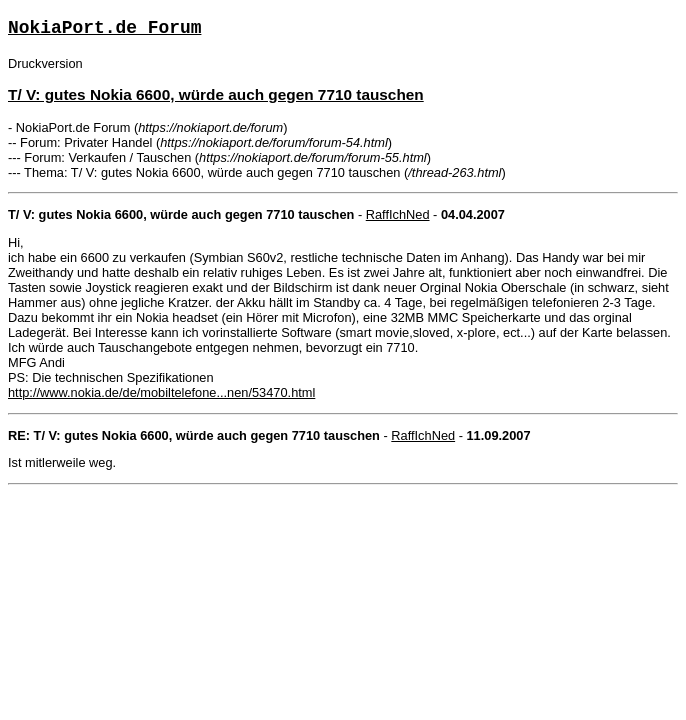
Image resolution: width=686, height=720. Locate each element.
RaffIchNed (398, 214)
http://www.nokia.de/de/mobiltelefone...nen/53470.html (161, 392)
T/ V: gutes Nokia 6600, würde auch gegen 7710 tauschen (216, 94)
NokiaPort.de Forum (104, 28)
